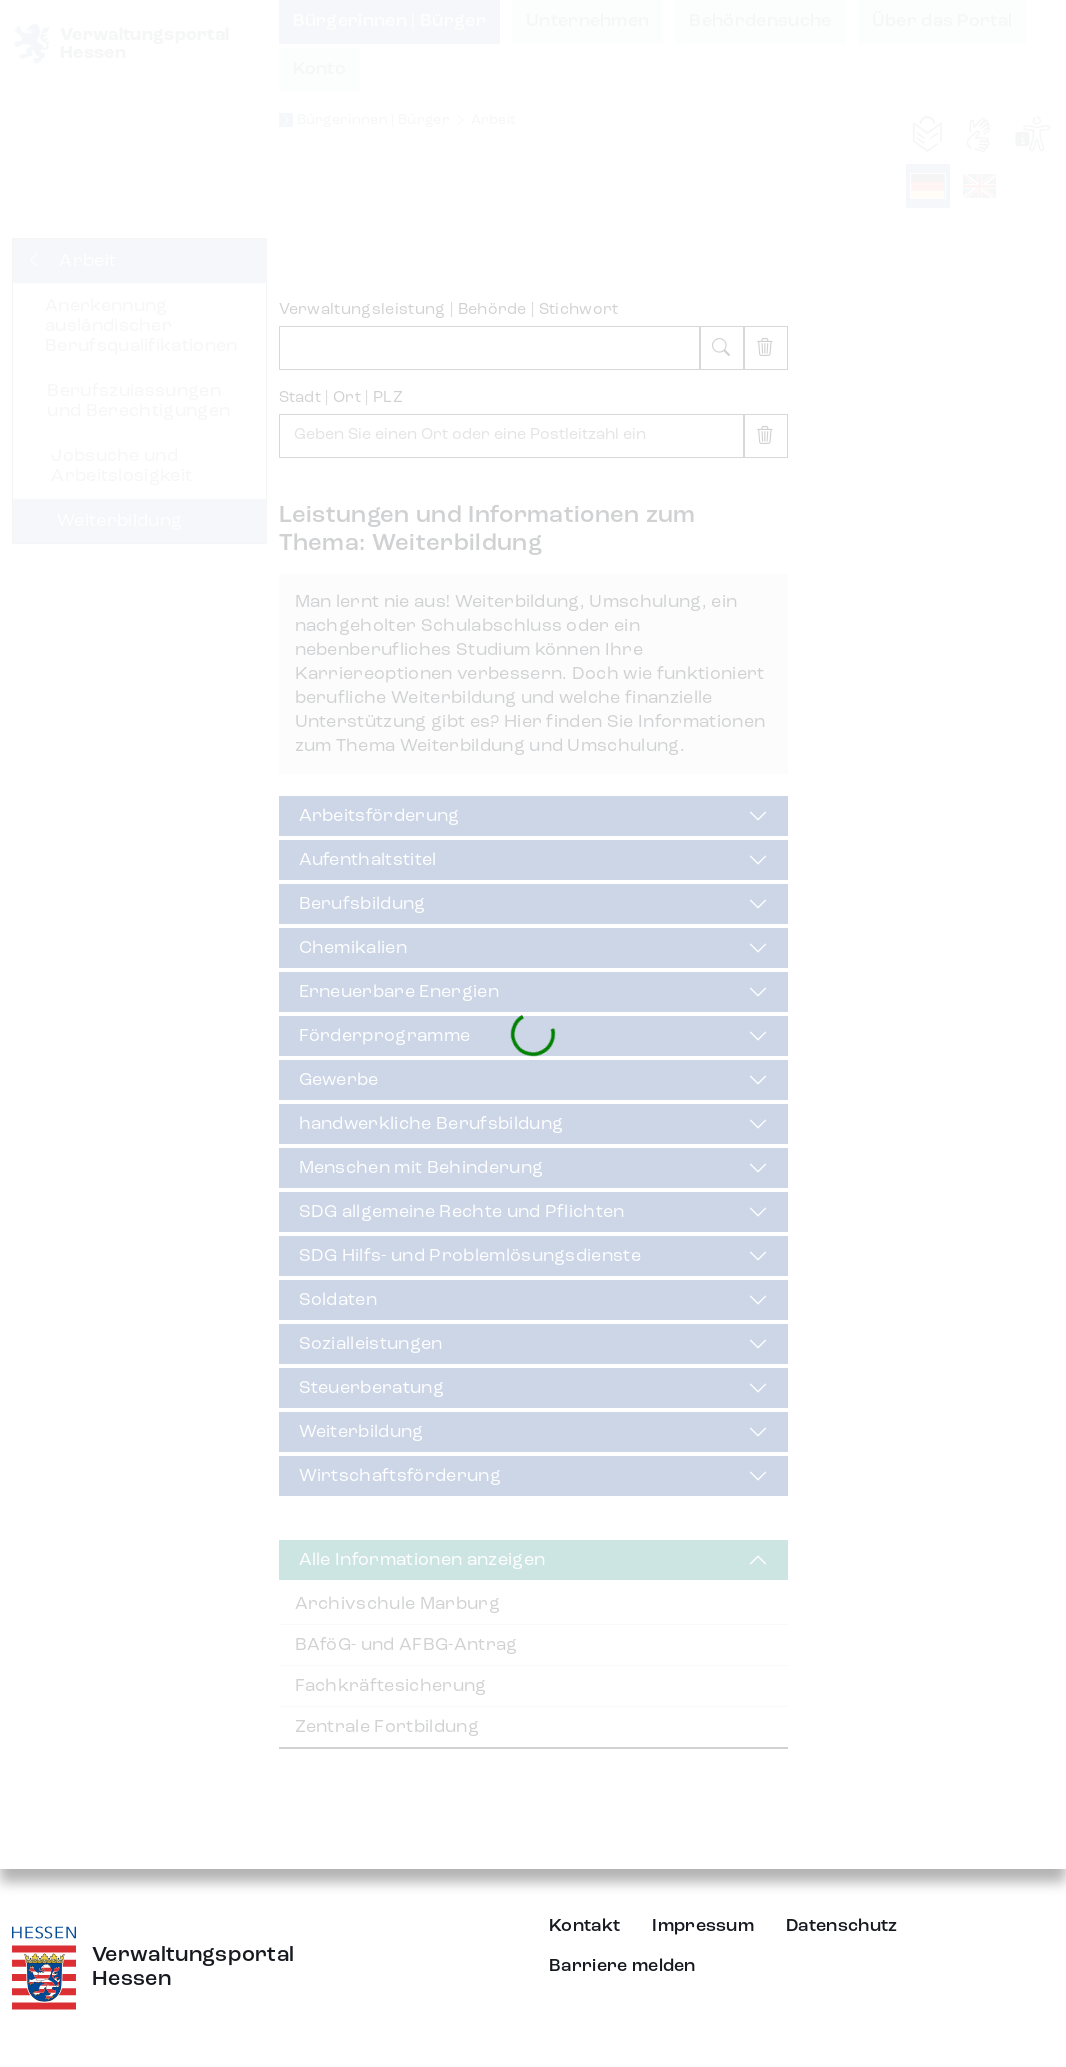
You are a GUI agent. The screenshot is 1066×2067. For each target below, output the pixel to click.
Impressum (703, 1926)
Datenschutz (842, 1926)
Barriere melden (622, 1966)
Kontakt (584, 1926)
